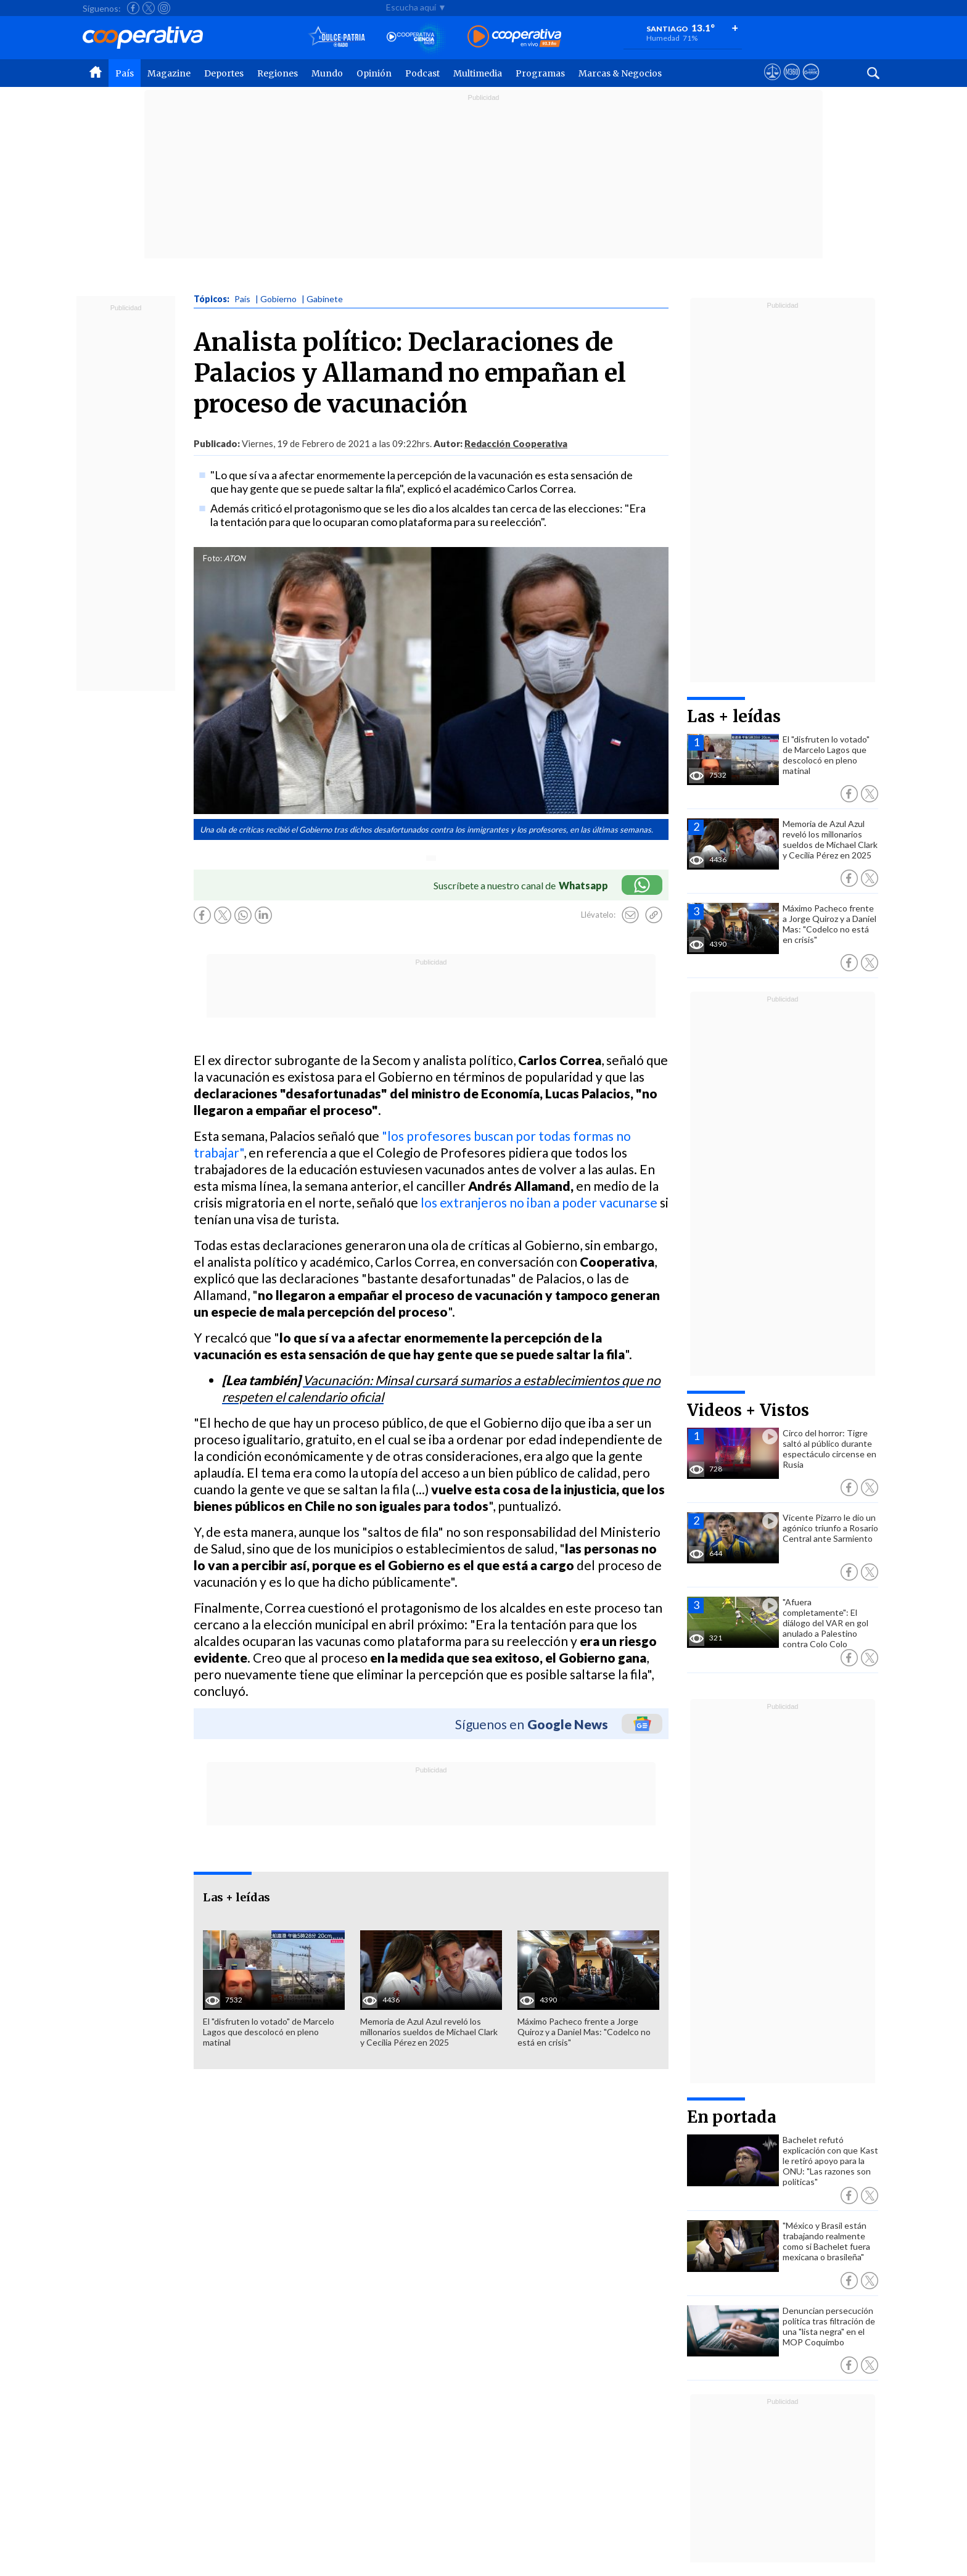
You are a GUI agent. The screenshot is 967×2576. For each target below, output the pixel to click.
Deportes (224, 73)
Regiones (277, 73)
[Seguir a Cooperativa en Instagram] (164, 8)
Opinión (374, 73)
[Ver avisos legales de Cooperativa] (772, 83)
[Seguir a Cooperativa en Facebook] (133, 8)
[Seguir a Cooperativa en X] (148, 8)
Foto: (212, 558)
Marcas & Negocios (620, 73)
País (124, 73)
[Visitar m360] (791, 83)
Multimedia (477, 73)
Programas (540, 73)
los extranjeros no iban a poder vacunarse (539, 1202)
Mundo (327, 73)
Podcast (422, 73)
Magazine (169, 73)
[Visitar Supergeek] (810, 83)
